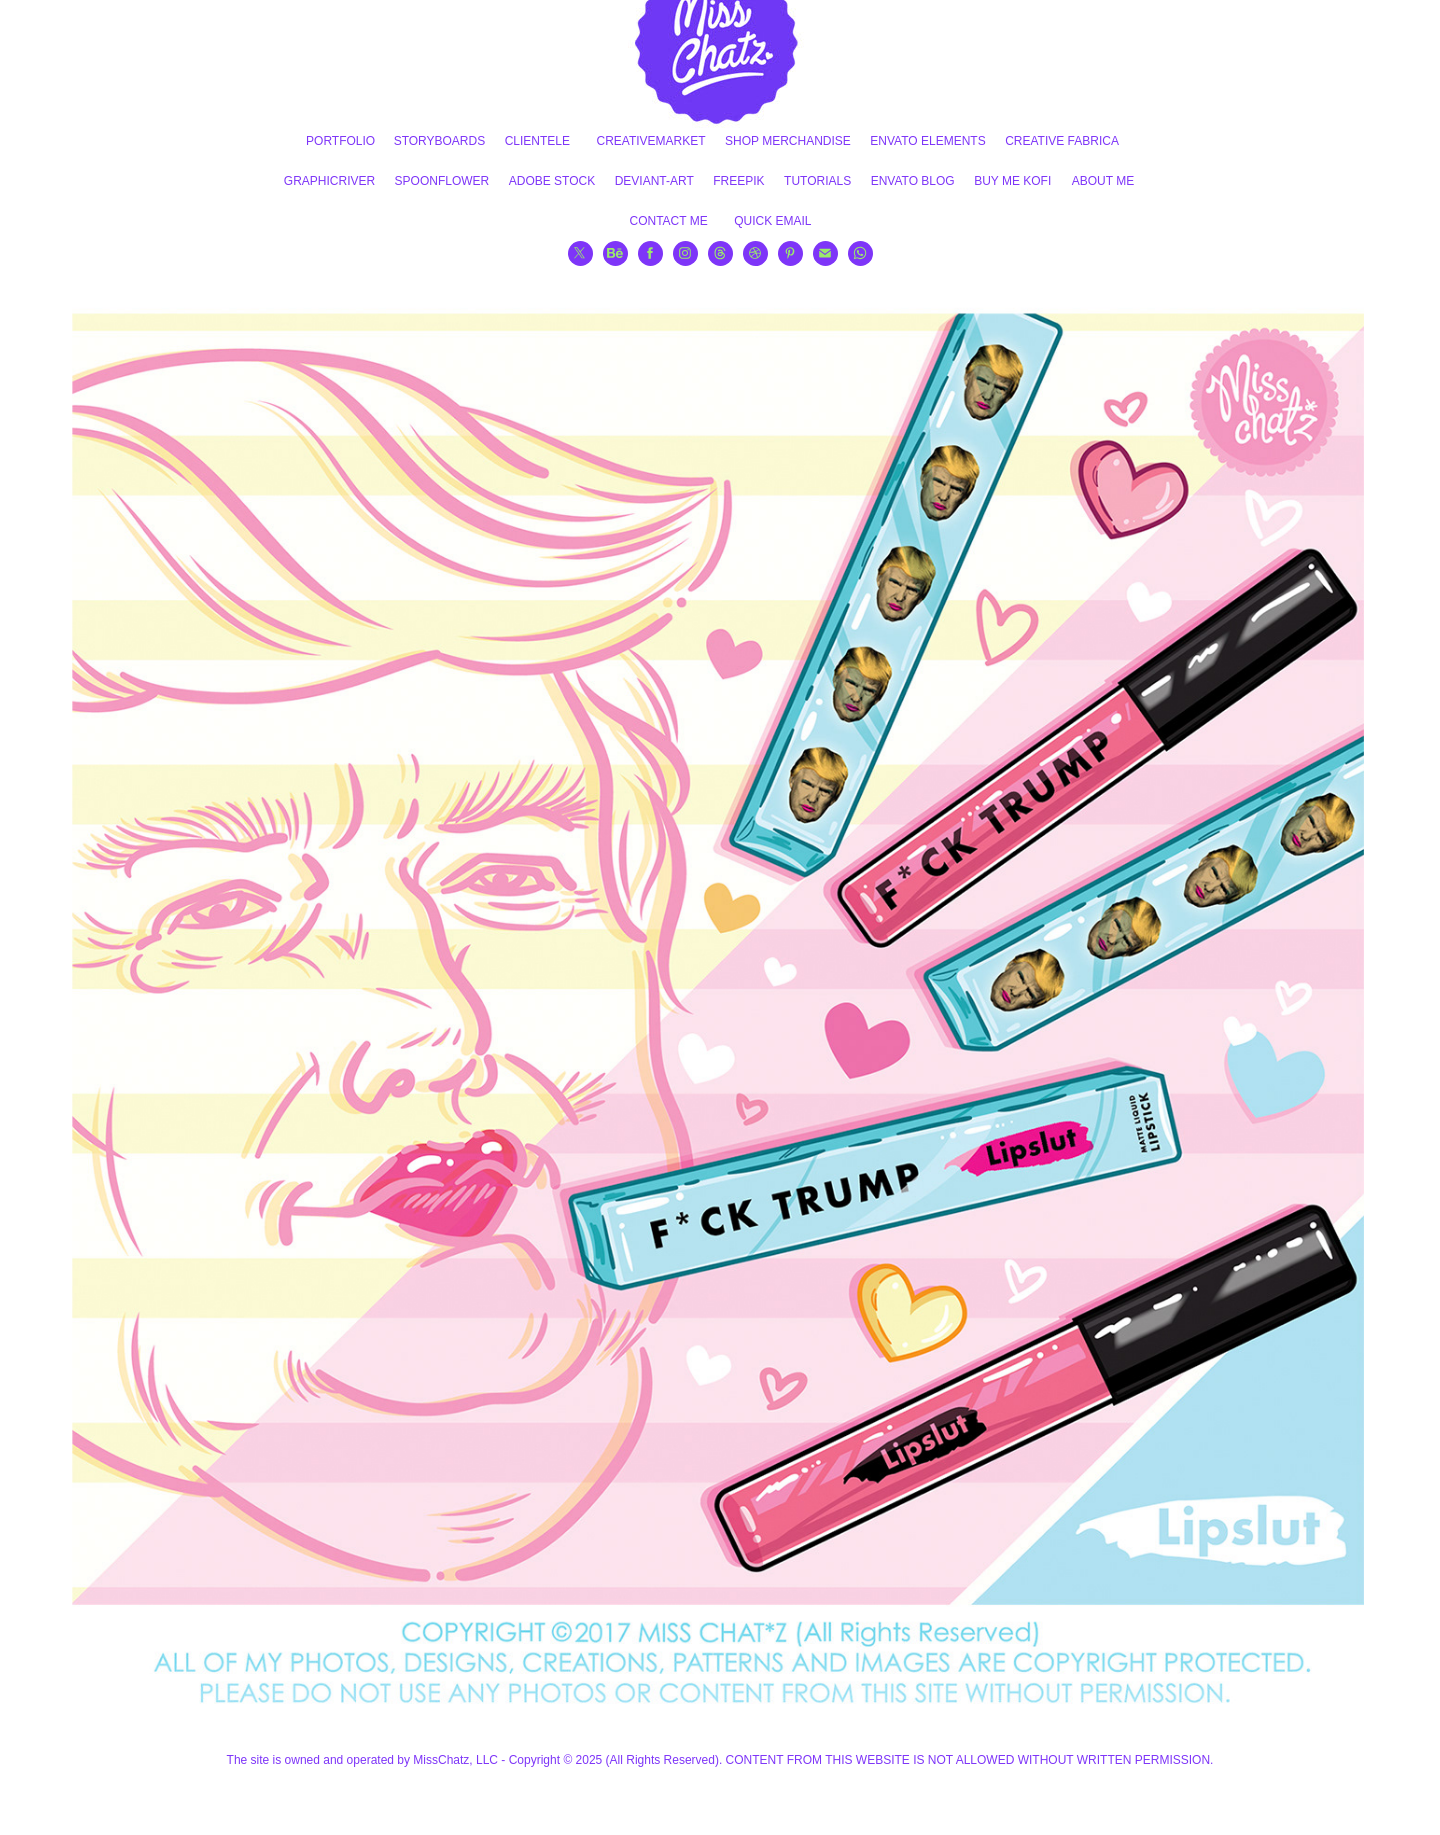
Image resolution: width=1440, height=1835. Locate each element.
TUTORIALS (817, 181)
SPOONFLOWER (442, 181)
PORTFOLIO (340, 141)
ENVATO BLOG (913, 181)
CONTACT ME (668, 221)
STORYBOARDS (440, 141)
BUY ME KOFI (1012, 181)
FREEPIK (738, 181)
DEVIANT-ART (654, 181)
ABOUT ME (1103, 181)
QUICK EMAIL (772, 221)
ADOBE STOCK (552, 181)
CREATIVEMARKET (650, 141)
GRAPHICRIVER (329, 181)
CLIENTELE (537, 141)
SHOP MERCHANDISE (788, 141)
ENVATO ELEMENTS (927, 141)
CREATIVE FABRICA (1062, 141)
